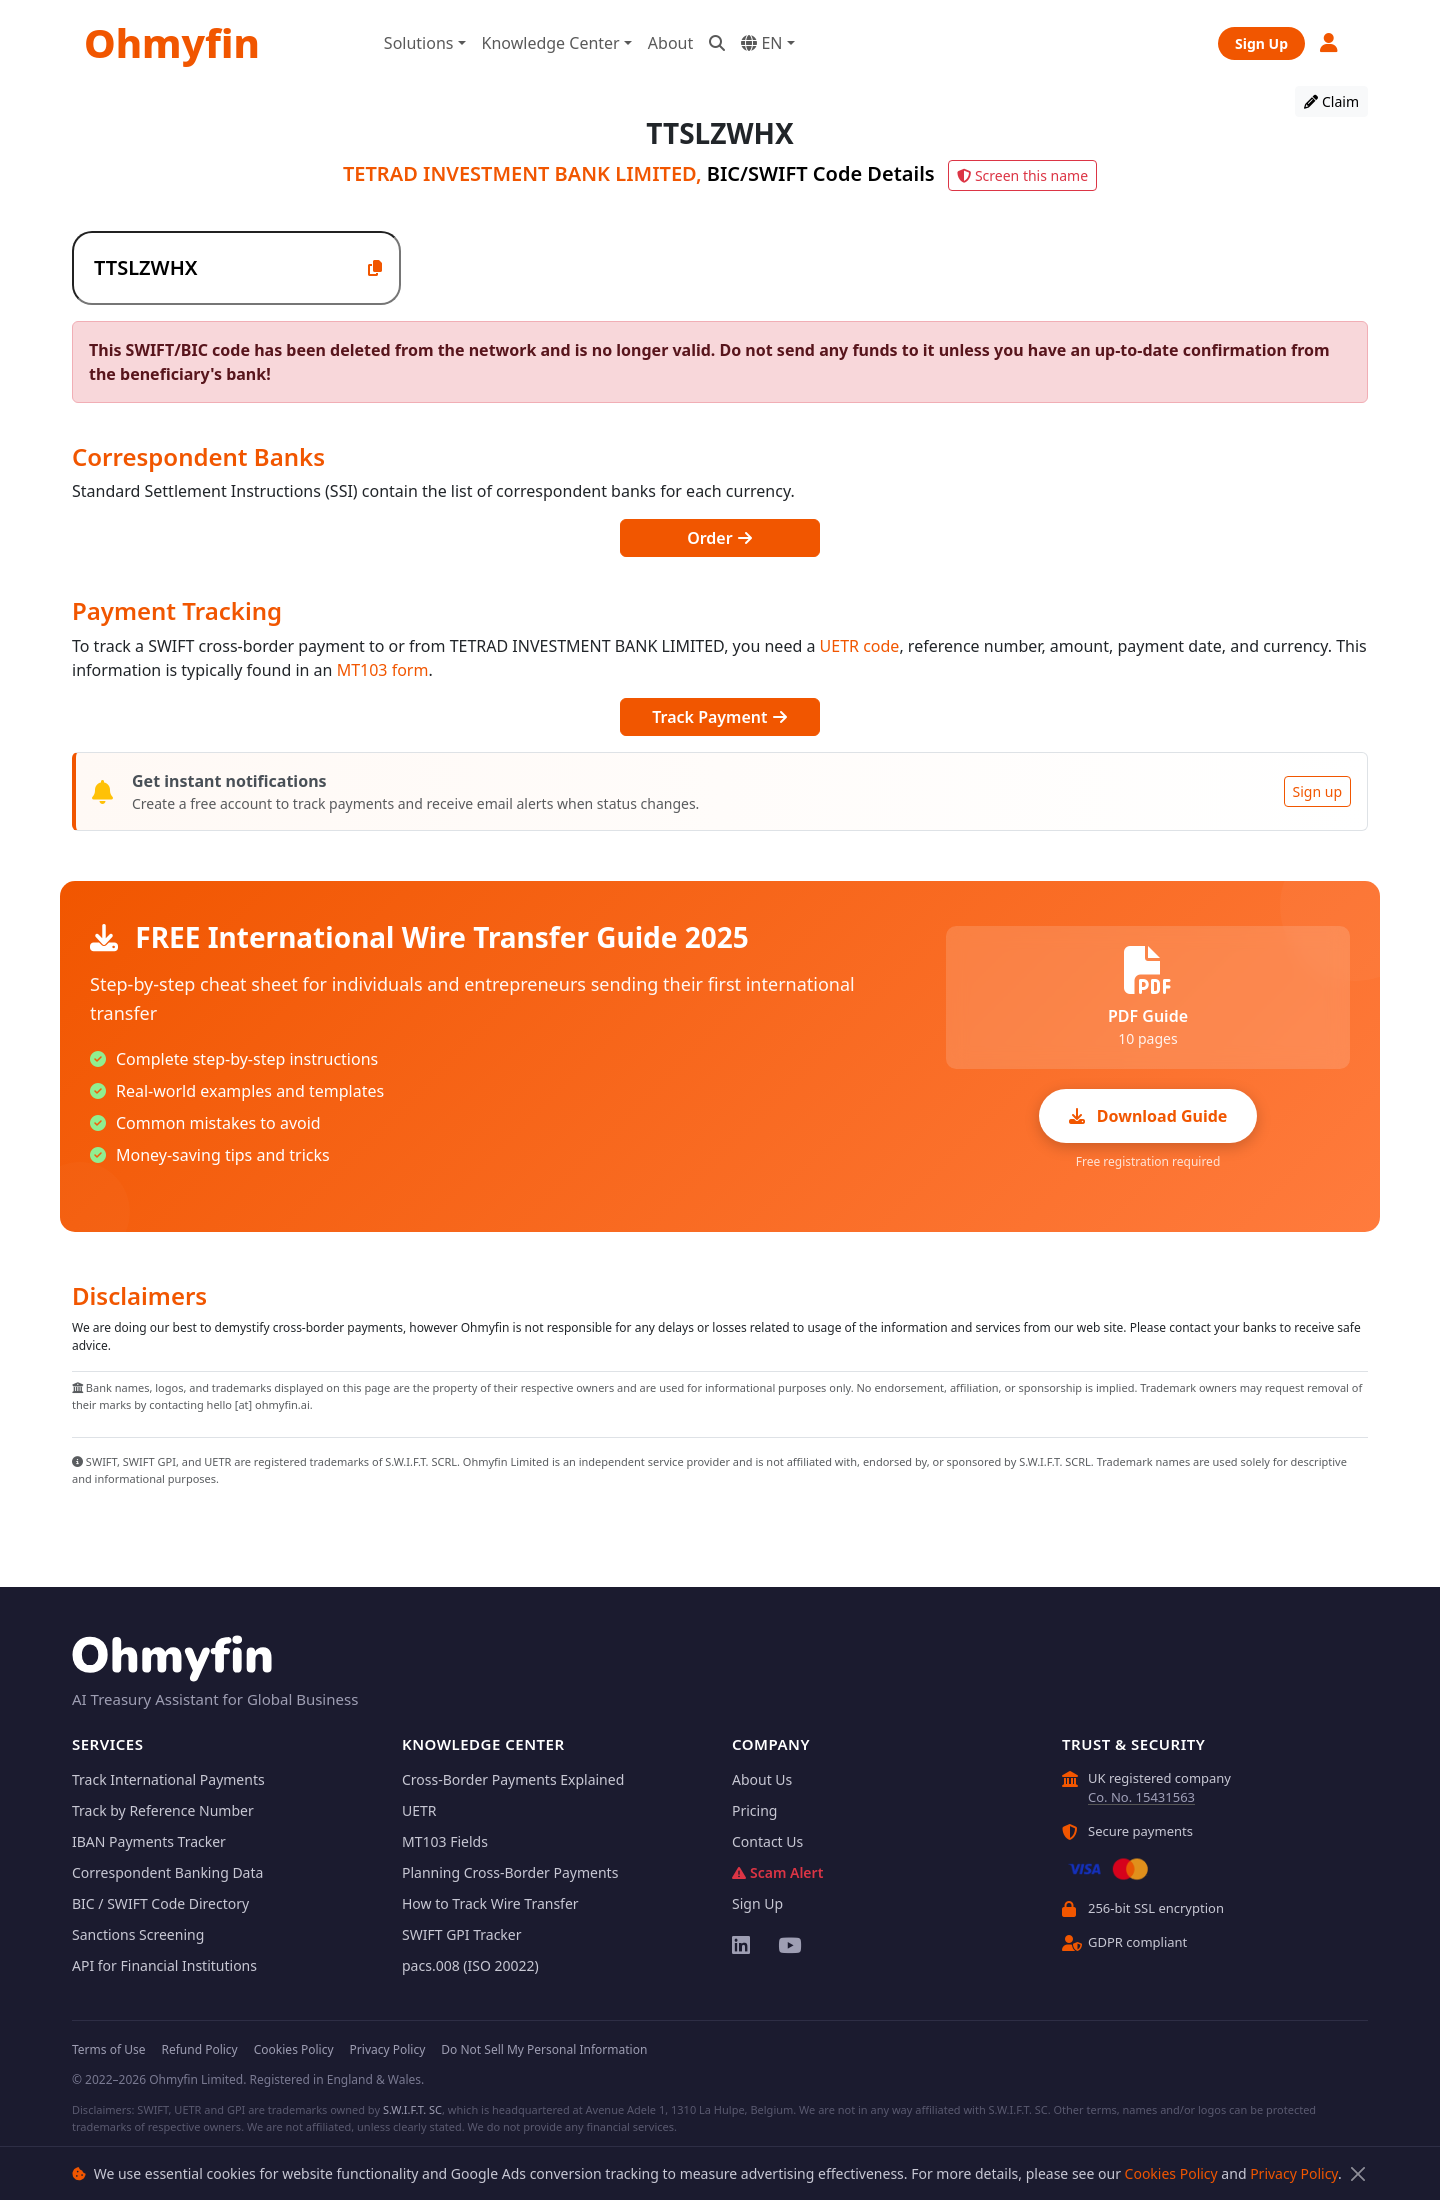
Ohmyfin (172, 42)
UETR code (860, 646)
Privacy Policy (1294, 2173)
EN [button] (761, 43)
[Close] (1357, 2173)
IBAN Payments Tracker (149, 1841)
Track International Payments (168, 1779)
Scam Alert (777, 1872)
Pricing (754, 1810)
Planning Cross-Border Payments (510, 1872)
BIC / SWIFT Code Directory (160, 1903)
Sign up (1317, 791)
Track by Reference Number (163, 1810)
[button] (1330, 42)
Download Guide (1148, 1116)
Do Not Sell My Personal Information (544, 2049)
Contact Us (767, 1841)
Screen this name (1022, 175)
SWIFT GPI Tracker (462, 1934)
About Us (762, 1779)
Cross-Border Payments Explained (513, 1779)
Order (720, 538)
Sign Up (1261, 43)
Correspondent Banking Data (167, 1872)
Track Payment (719, 717)
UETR (419, 1810)
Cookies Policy (1171, 2173)
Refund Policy (199, 2049)
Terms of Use (108, 2049)
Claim (1331, 101)
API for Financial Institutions (164, 1965)
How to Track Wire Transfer (490, 1903)
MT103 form (383, 670)
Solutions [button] (419, 43)
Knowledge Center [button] (551, 43)
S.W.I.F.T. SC (412, 2109)
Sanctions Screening (138, 1934)
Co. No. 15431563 (1141, 1797)
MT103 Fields (445, 1841)
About (670, 43)
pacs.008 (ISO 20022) (470, 1965)
